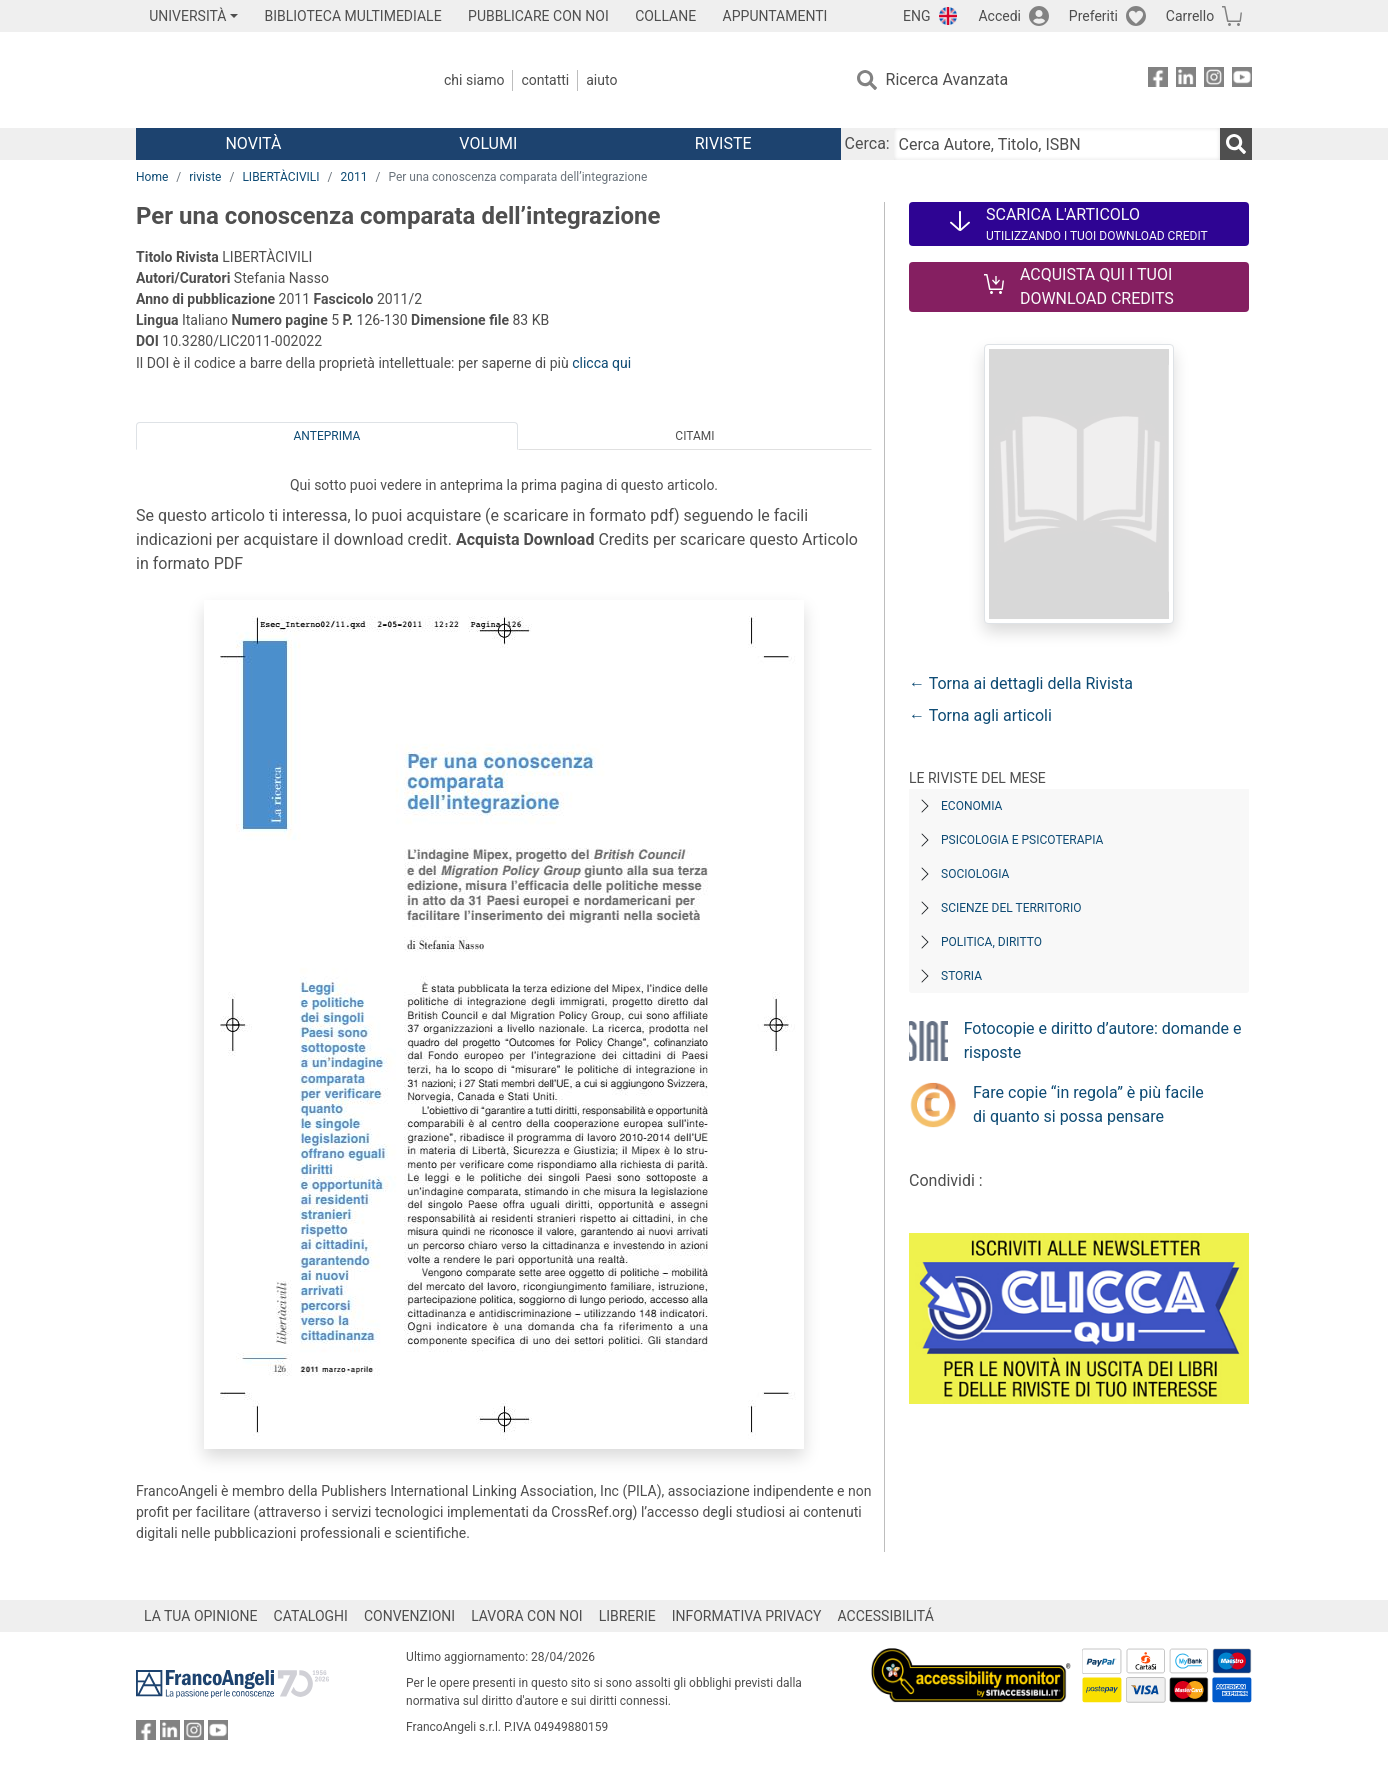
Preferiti (1093, 16)
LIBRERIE (627, 1616)
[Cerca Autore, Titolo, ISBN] (1057, 144)
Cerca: (867, 143)
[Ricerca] (1236, 144)
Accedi (999, 16)
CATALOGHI (311, 1616)
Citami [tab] (694, 436)
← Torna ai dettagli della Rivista (1021, 683)
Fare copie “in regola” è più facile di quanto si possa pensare (1088, 1104)
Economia (971, 806)
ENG (916, 16)
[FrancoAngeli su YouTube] (1242, 80)
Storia (961, 976)
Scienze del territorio (1011, 908)
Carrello (1190, 16)
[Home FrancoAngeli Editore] (268, 80)
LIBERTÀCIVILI (280, 177)
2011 (353, 177)
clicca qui (601, 363)
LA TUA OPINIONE (201, 1616)
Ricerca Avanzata (947, 79)
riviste (205, 177)
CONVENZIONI (409, 1616)
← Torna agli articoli (980, 715)
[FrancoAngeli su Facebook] (1158, 80)
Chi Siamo (474, 80)
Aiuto (601, 80)
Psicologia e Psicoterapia (1022, 840)
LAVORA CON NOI (527, 1616)
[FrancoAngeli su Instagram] (1214, 80)
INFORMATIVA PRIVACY (747, 1616)
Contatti (545, 80)
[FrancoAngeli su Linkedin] (1186, 80)
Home (152, 177)
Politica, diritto (991, 942)
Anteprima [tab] (327, 436)
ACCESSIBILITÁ (886, 1616)
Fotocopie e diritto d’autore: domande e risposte (1103, 1040)
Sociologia (975, 874)
